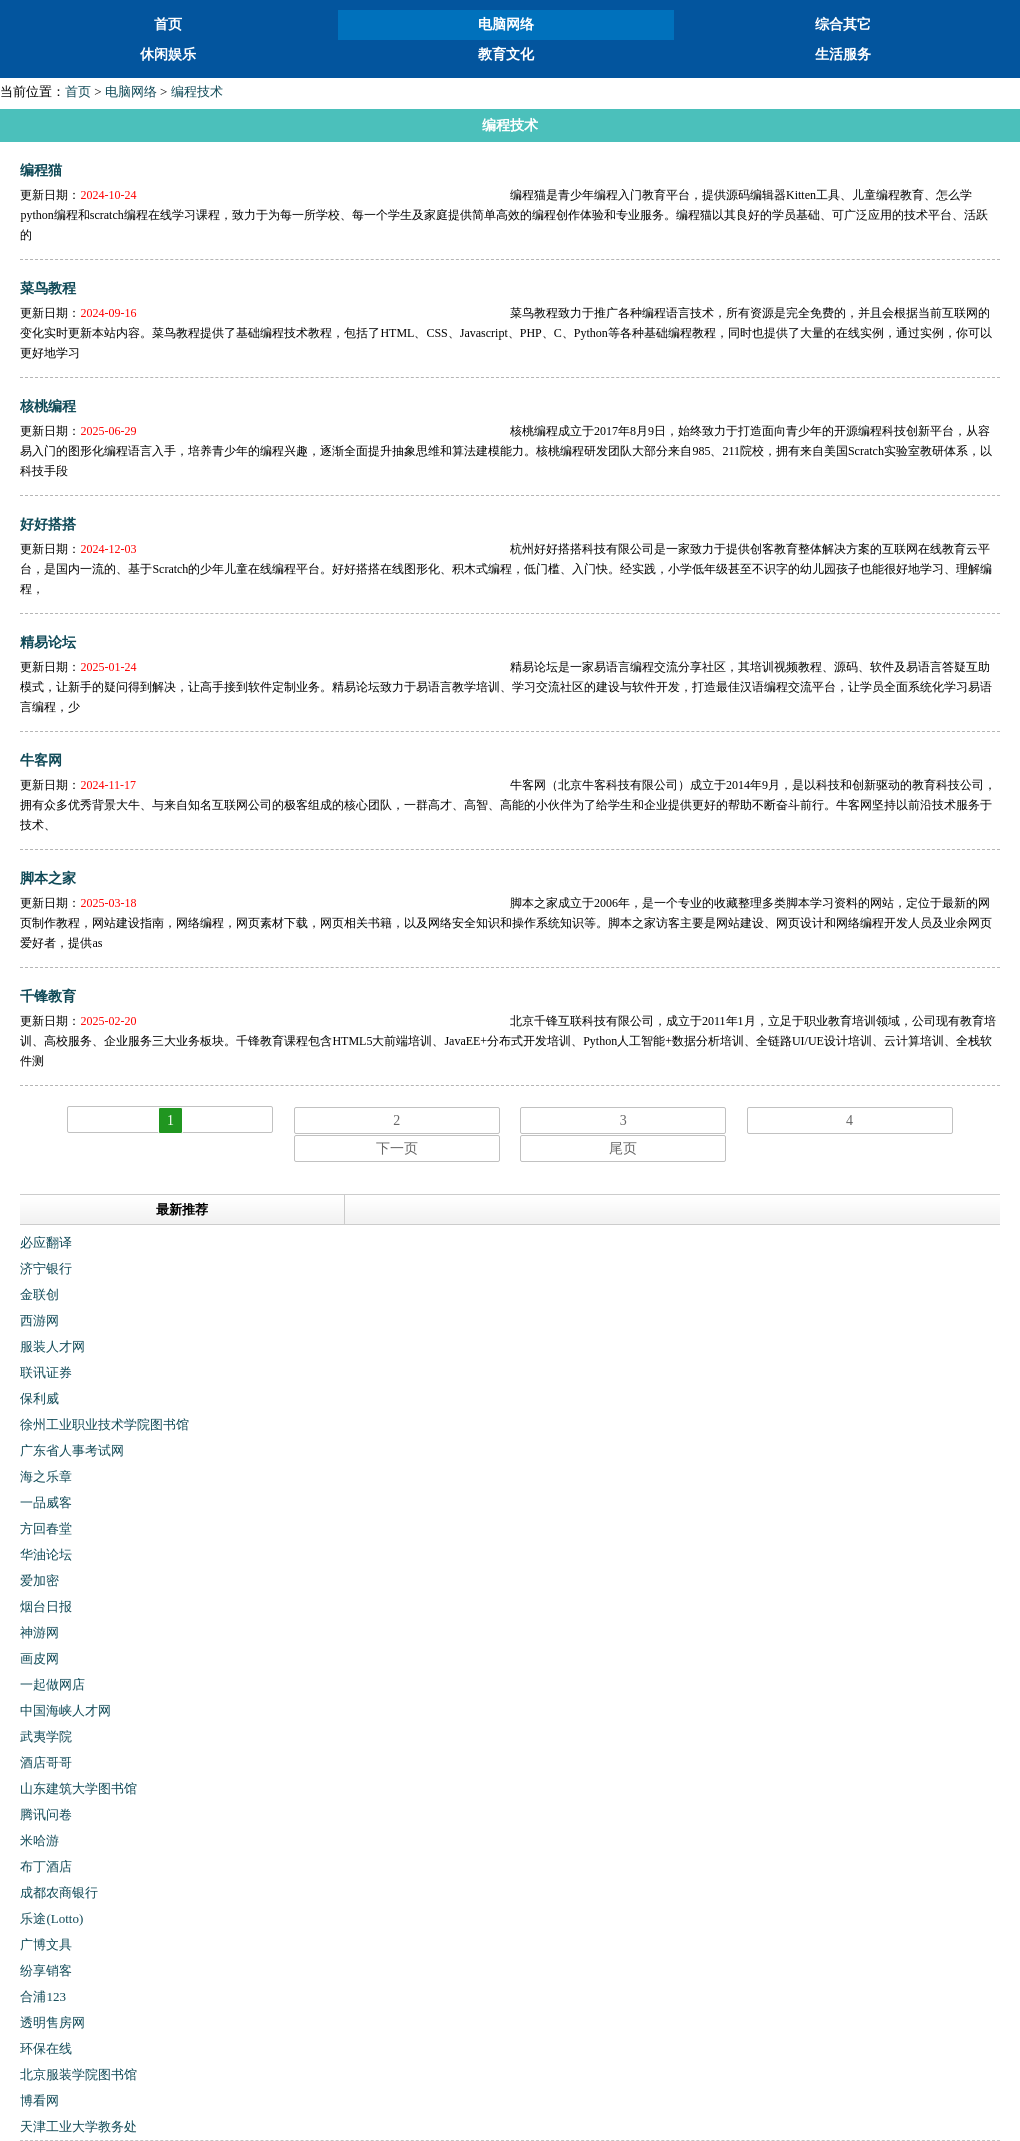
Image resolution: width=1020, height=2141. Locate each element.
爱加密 (39, 1580)
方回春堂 (46, 1528)
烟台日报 (46, 1606)
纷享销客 (46, 1970)
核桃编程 (48, 406)
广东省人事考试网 (72, 1450)
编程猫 (41, 170)
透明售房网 (52, 2022)
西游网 (39, 1320)
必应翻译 (46, 1242)
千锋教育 (48, 996)
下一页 (397, 1148)
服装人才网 (52, 1346)
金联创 (39, 1294)
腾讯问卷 (46, 1814)
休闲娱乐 (168, 54)
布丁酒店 (46, 1866)
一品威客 (46, 1502)
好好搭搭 (48, 524)
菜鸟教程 (48, 288)
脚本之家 (48, 878)
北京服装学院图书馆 (78, 2074)
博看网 (39, 2100)
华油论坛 (46, 1554)
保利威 (39, 1398)
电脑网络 (506, 24)
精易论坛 (48, 642)
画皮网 (39, 1658)
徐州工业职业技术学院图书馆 (104, 1424)
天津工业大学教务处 (78, 2126)
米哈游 (39, 1840)
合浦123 (43, 1996)
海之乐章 (46, 1476)
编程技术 (197, 91)
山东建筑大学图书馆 (78, 1788)
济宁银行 (46, 1268)
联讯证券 (46, 1372)
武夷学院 (46, 1736)
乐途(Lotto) (51, 1918)
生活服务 (843, 54)
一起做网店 (52, 1684)
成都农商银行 (59, 1892)
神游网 (39, 1632)
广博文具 (46, 1944)
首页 (168, 24)
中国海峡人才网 (65, 1710)
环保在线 (46, 2048)
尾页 (623, 1148)
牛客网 (41, 760)
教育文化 (506, 54)
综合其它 (843, 24)
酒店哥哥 (46, 1762)
